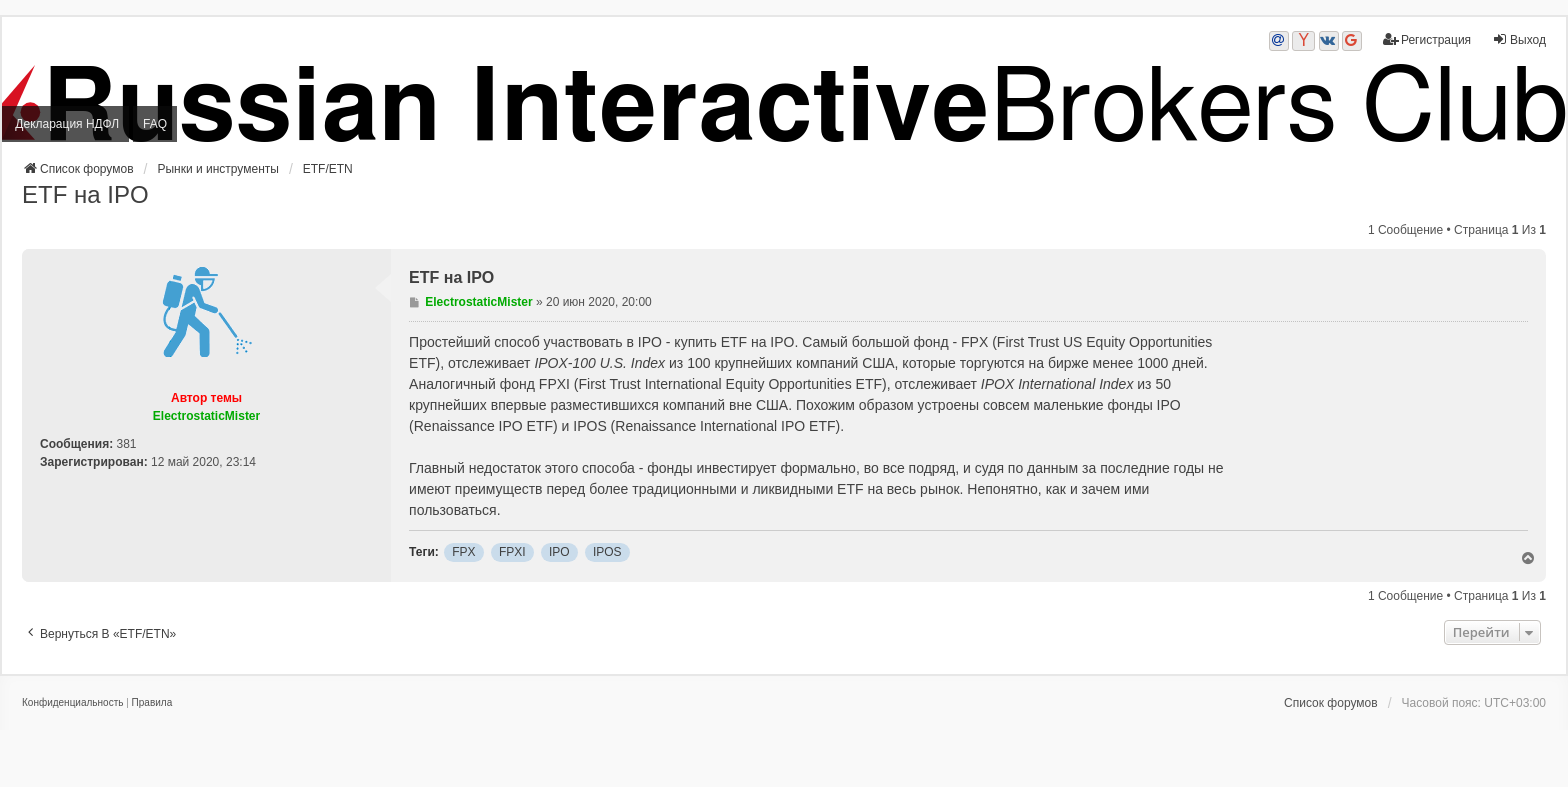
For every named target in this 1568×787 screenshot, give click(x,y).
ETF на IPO (85, 194)
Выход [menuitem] (1519, 39)
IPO (559, 552)
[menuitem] (72, 703)
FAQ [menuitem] (155, 124)
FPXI (512, 552)
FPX (463, 552)
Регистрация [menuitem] (1427, 39)
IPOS (607, 552)
